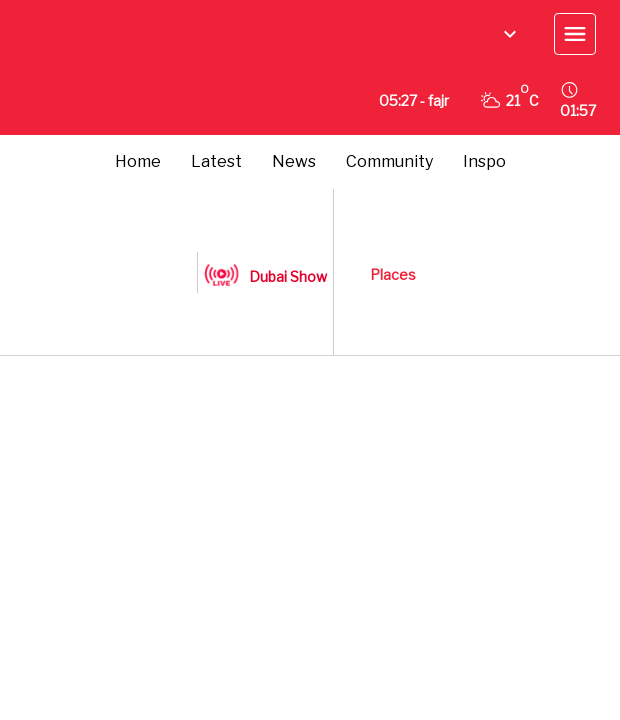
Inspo (484, 161)
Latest (216, 161)
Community (389, 161)
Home (138, 161)
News (294, 161)
